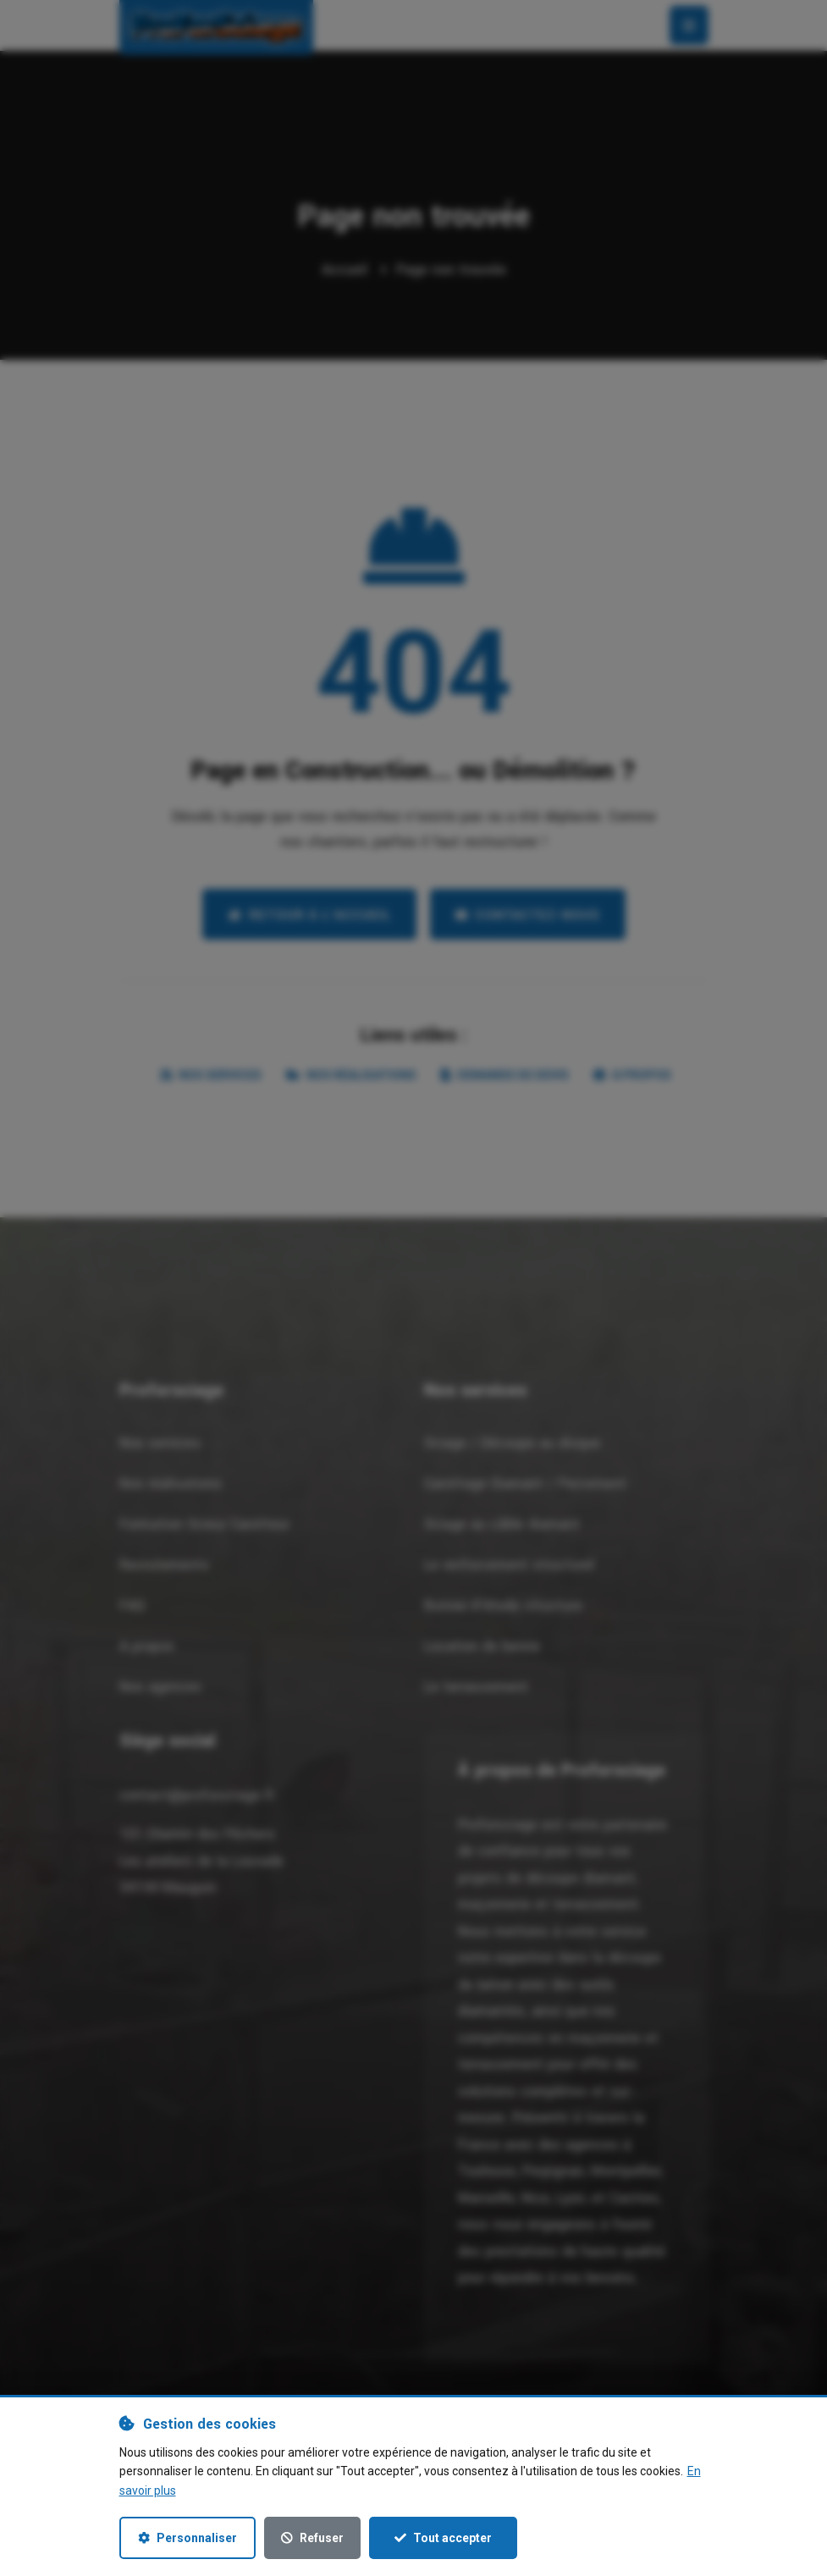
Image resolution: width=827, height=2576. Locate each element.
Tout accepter (443, 2538)
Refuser (312, 2538)
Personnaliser (187, 2538)
